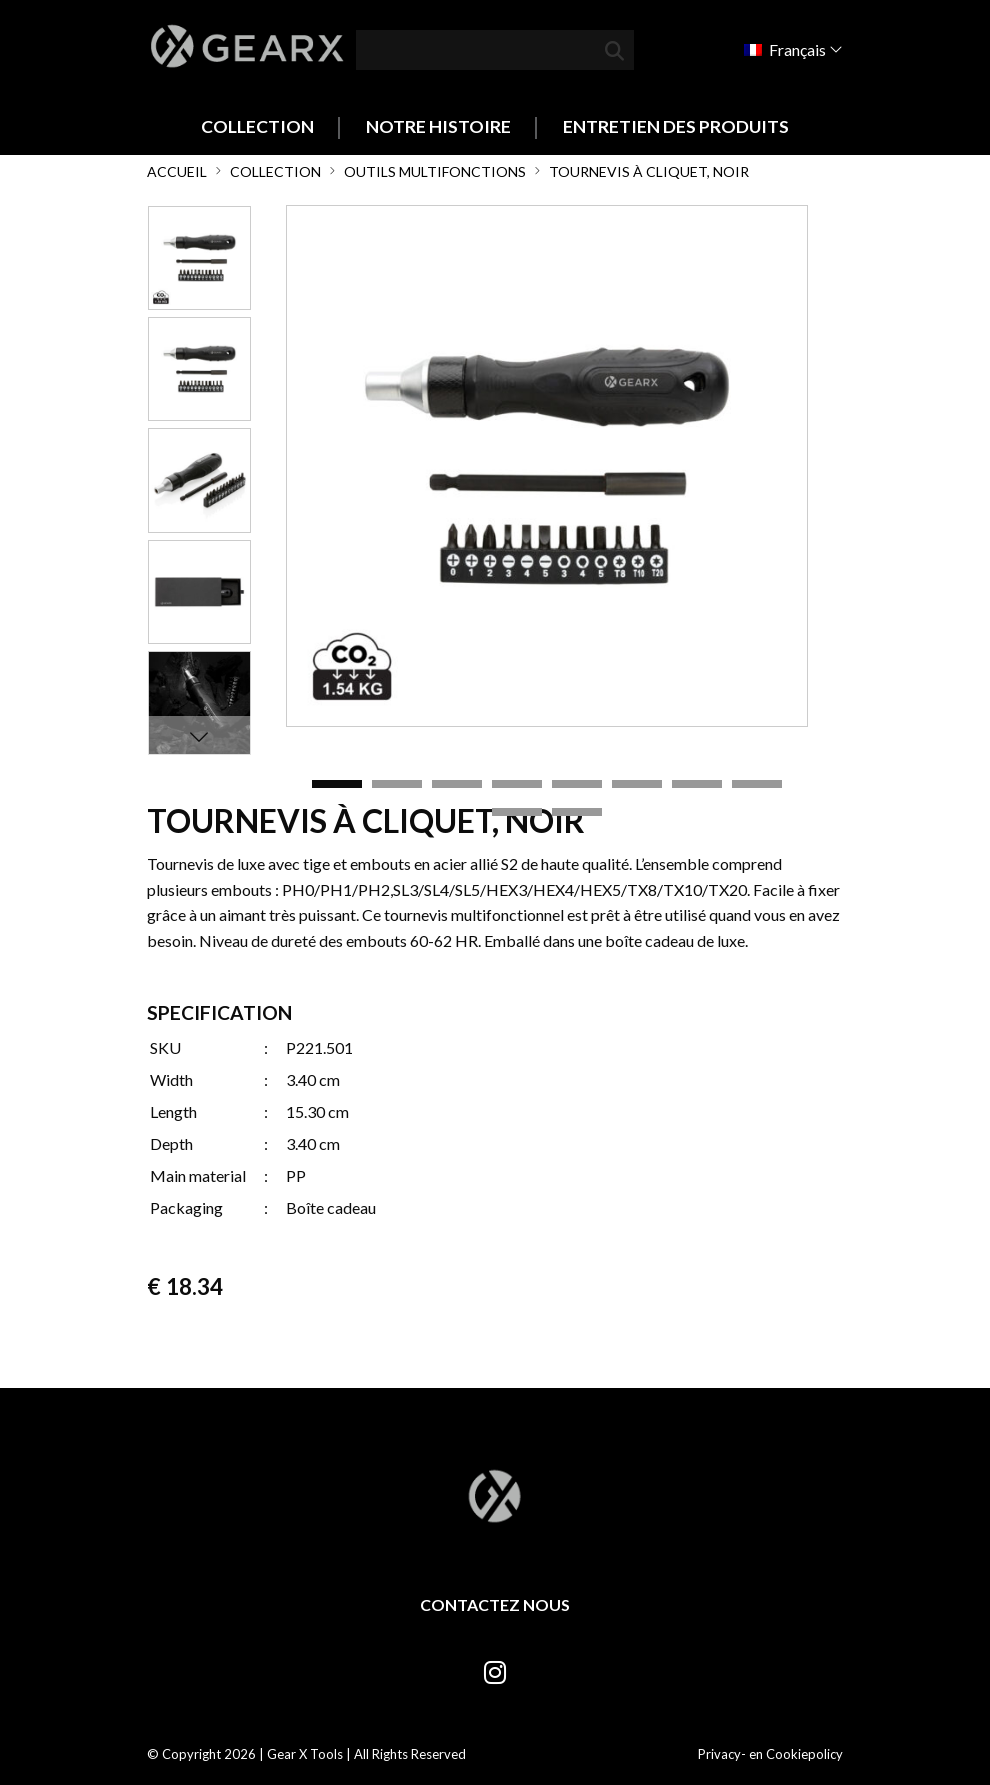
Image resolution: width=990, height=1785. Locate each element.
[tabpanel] (547, 466)
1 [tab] (337, 785)
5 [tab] (577, 785)
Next (199, 736)
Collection (257, 126)
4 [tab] (517, 785)
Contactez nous (495, 1604)
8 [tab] (757, 785)
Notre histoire (438, 126)
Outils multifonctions (435, 171)
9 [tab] (517, 813)
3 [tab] (457, 785)
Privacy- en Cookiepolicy (770, 1754)
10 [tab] (577, 813)
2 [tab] (397, 785)
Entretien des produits (676, 126)
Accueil (177, 171)
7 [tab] (697, 785)
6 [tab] (637, 785)
